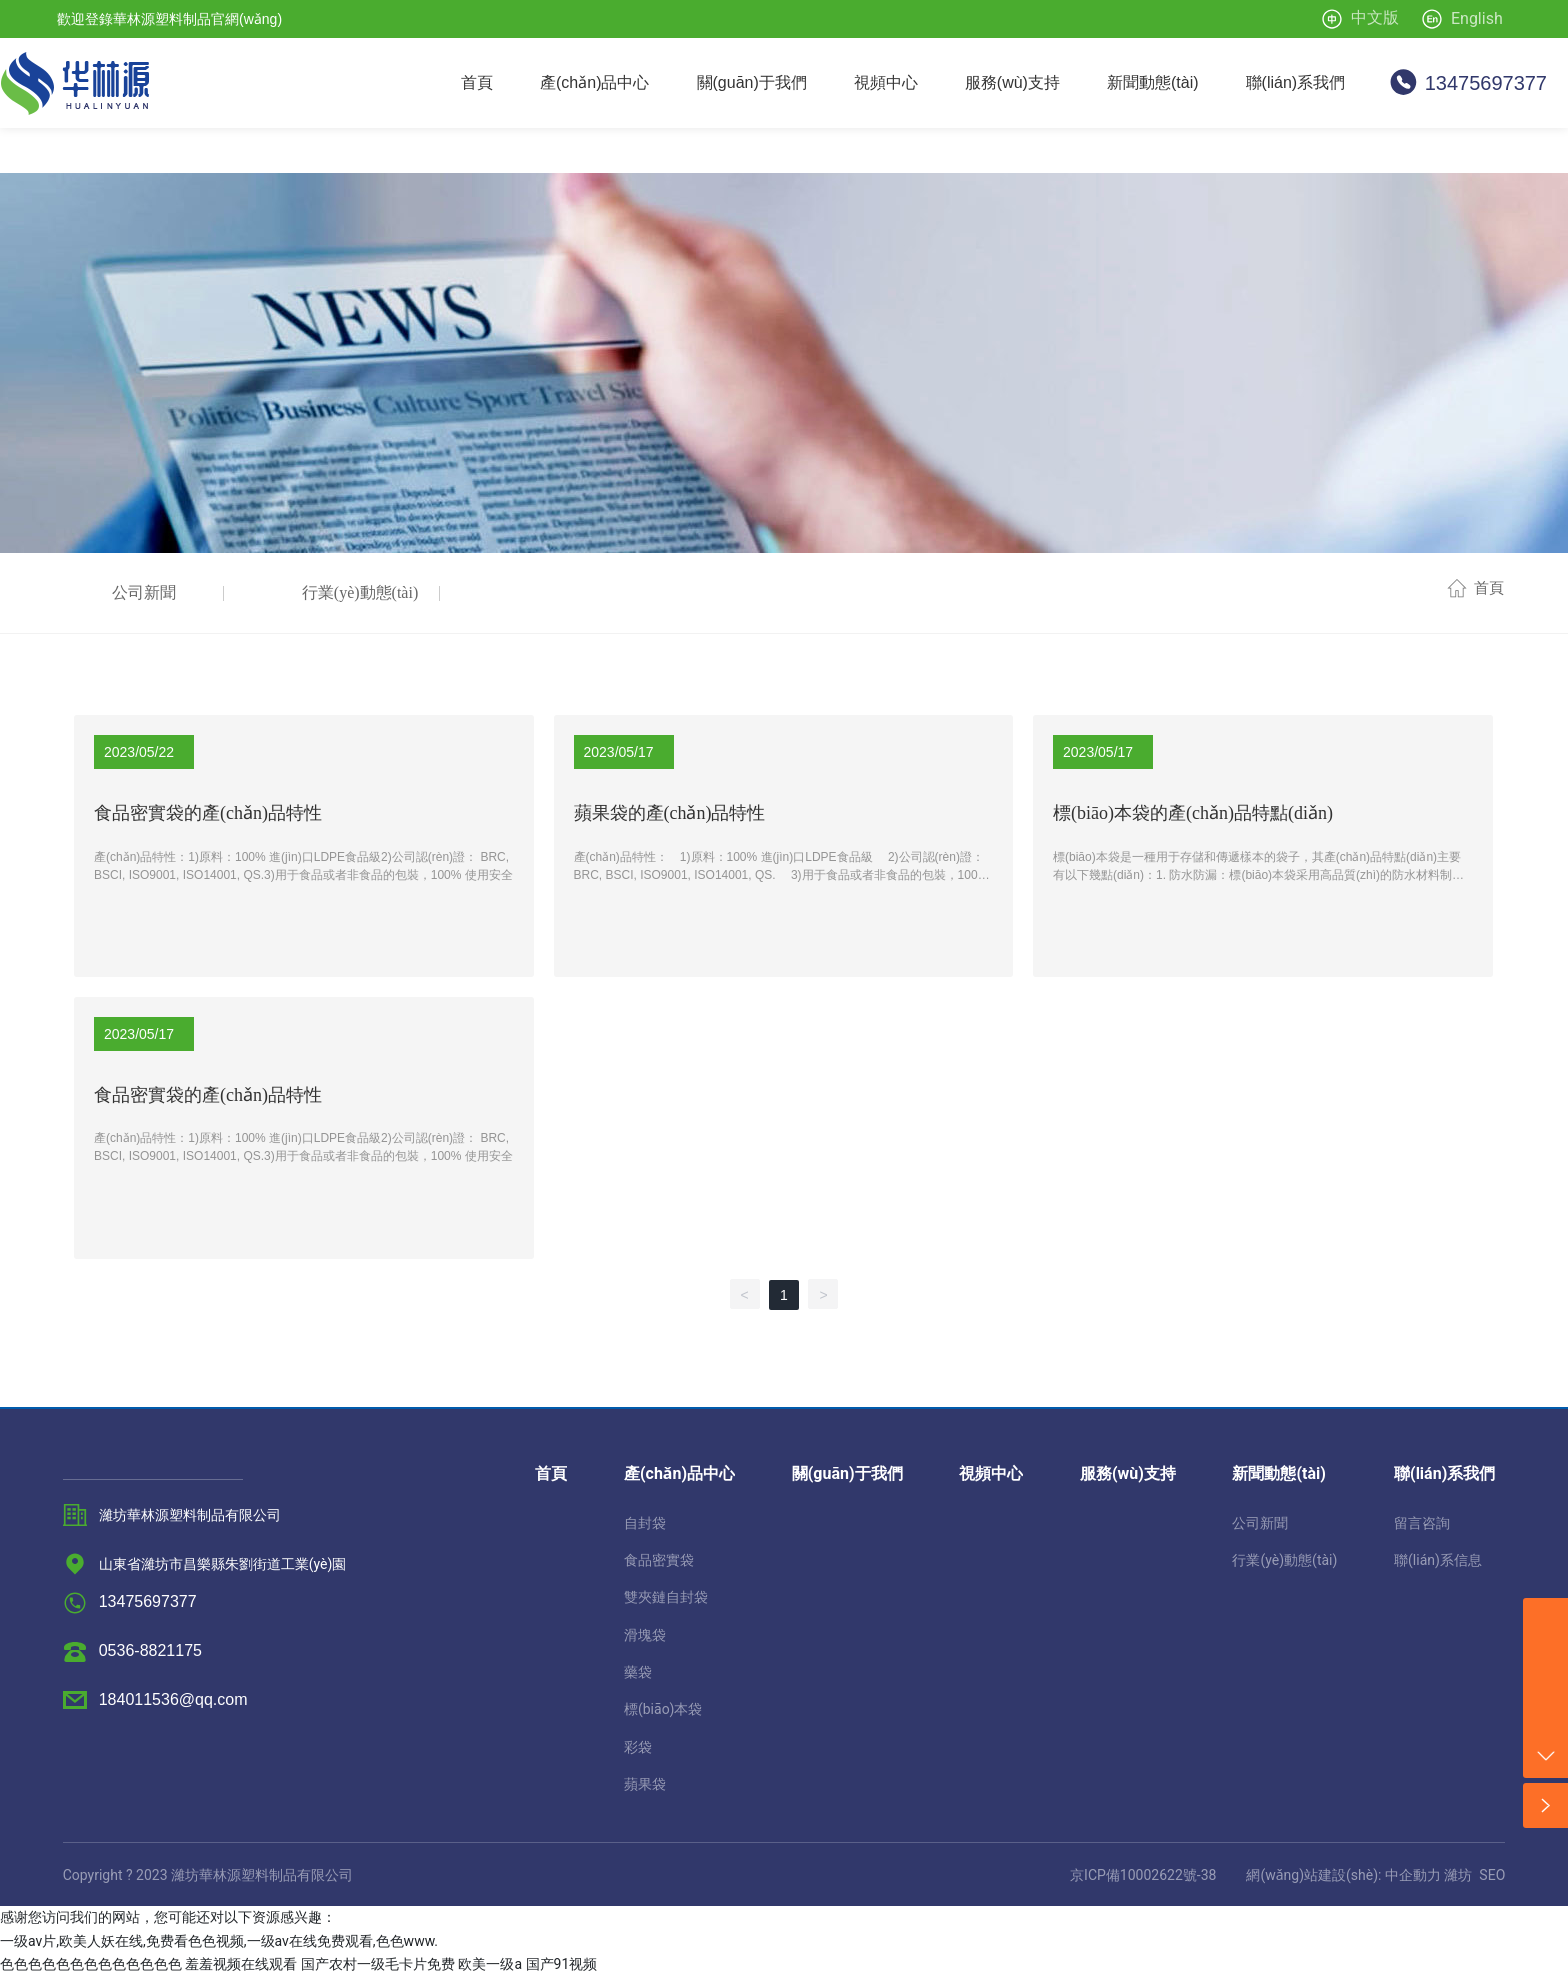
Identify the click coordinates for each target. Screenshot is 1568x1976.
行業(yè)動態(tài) (360, 592)
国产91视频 (562, 1964)
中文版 (1375, 17)
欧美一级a (490, 1964)
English (1477, 18)
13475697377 (1486, 83)
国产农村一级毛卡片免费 (378, 1964)
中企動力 (1413, 1875)
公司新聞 (144, 592)
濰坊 (1458, 1875)
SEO (1492, 1875)
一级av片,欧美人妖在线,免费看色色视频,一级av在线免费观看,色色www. (219, 1941)
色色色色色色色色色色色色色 (91, 1964)
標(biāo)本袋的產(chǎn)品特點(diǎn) (1193, 813)
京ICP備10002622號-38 (1143, 1875)
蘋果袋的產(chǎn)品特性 (670, 813)
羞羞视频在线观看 (241, 1964)
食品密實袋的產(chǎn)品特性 (208, 813)
